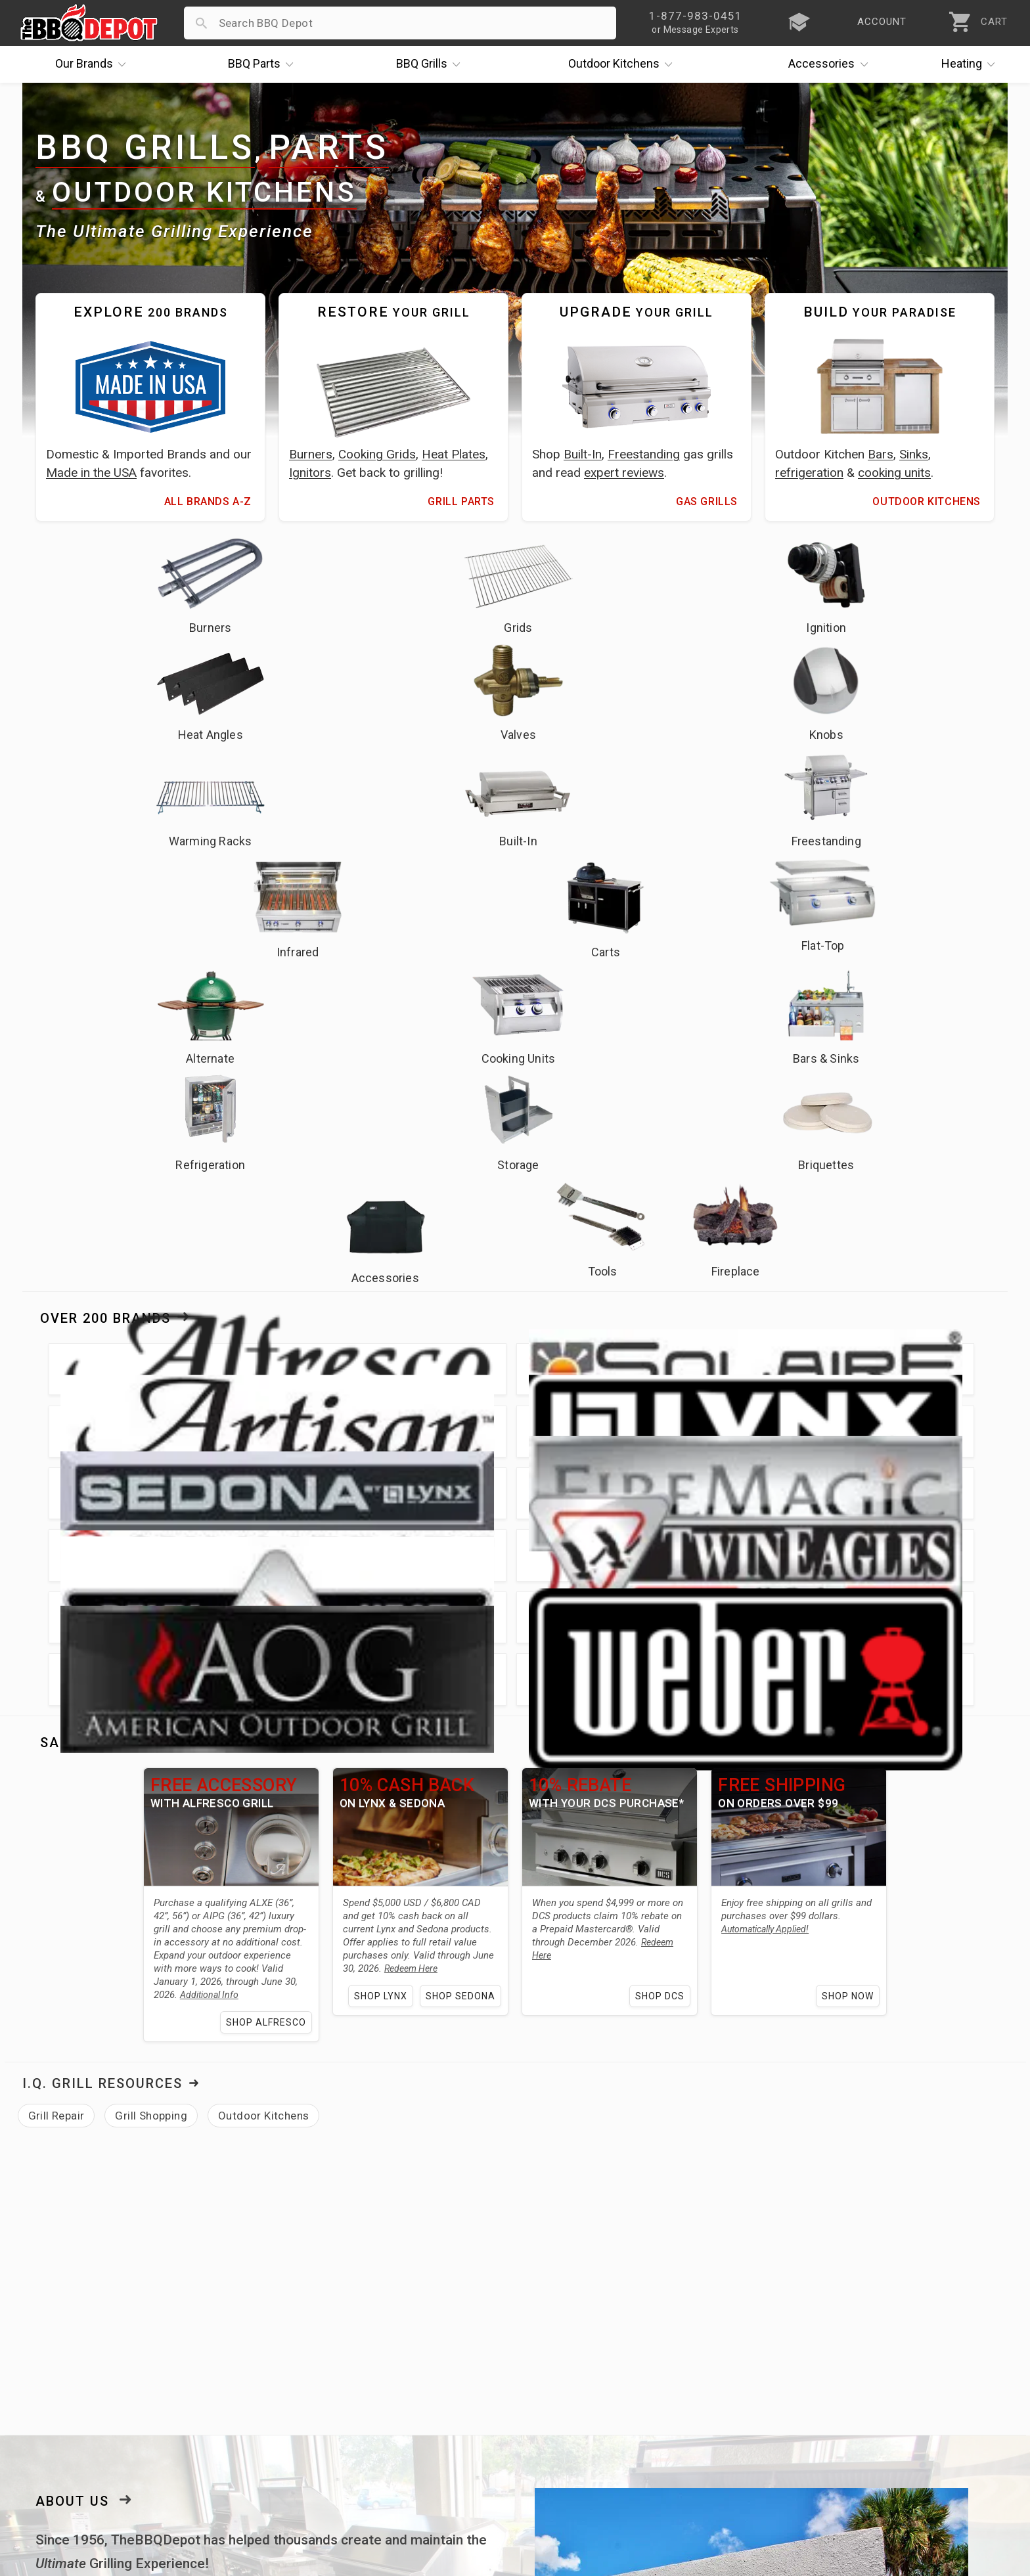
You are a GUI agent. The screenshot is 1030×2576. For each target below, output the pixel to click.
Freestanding (644, 454)
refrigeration (809, 472)
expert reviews (624, 472)
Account (372, 2348)
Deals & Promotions (73, 2386)
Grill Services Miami (402, 2405)
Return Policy (384, 2367)
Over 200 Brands (105, 900)
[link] (835, 2229)
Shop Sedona (460, 1365)
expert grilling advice (155, 1966)
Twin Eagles (170, 2095)
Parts (264, 64)
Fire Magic (68, 2095)
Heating (971, 64)
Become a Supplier (69, 2425)
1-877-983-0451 (729, 2371)
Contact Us (50, 2463)
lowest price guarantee (132, 1990)
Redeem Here (364, 1337)
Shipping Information (405, 2386)
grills (167, 2048)
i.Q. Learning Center (72, 2367)
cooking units (894, 472)
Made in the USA (91, 472)
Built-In (583, 454)
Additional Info (172, 1363)
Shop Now (858, 1365)
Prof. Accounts (60, 2444)
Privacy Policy (386, 2444)
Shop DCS (665, 1365)
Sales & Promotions (121, 1111)
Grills (431, 64)
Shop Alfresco (261, 1391)
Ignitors (310, 472)
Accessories (831, 64)
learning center (290, 2129)
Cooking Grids (377, 454)
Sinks (913, 454)
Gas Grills (707, 501)
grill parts (218, 2048)
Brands (94, 64)
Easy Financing (60, 2405)
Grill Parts (461, 501)
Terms (367, 2463)
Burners (310, 454)
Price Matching (60, 2348)
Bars (880, 454)
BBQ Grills (145, 148)
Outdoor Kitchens (204, 192)
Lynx (487, 2071)
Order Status (383, 2329)
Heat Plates (453, 454)
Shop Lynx (380, 1365)
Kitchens (623, 64)
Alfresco (439, 2071)
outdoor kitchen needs (349, 2048)
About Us (72, 1870)
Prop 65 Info (383, 2425)
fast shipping (473, 1966)
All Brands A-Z (208, 501)
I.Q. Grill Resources (102, 1452)
